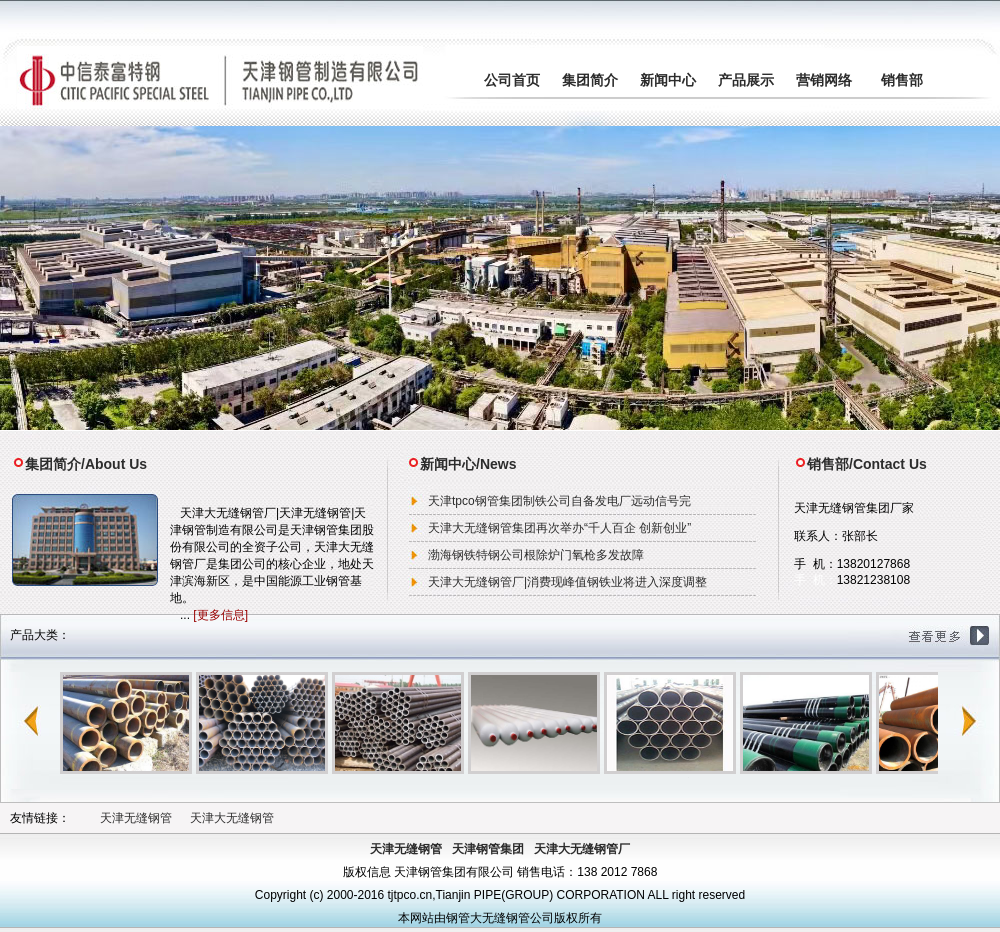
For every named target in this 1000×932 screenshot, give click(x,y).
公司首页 (512, 80)
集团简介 (590, 80)
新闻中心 (668, 80)
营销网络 (824, 80)
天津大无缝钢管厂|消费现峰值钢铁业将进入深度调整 (567, 582)
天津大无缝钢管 (232, 818)
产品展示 (746, 80)
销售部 (902, 80)
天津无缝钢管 (136, 818)
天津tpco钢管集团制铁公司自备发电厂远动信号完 (559, 501)
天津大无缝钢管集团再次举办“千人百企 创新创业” (559, 528)
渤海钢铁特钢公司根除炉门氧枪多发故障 (536, 555)
